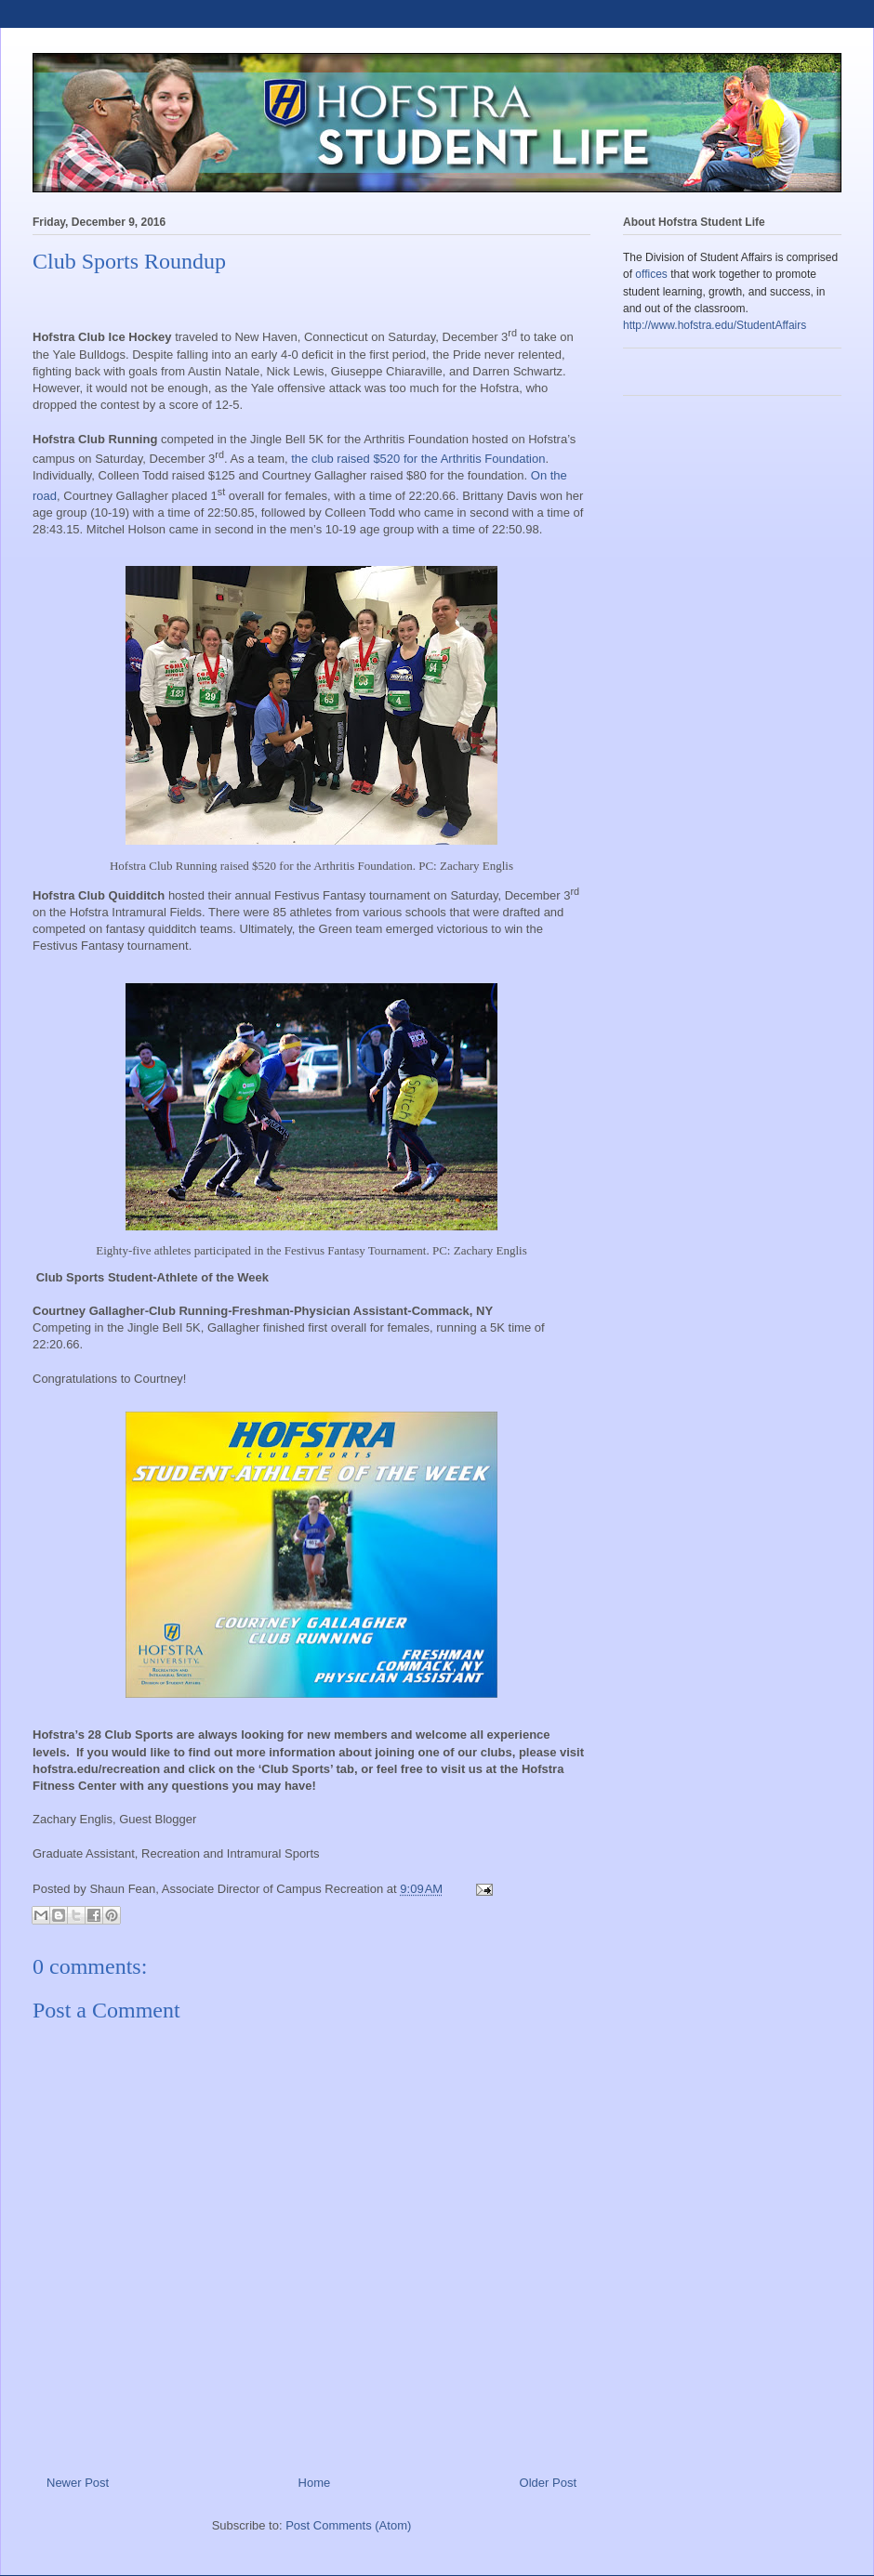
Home (314, 2483)
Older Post (548, 2483)
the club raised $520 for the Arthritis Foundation (418, 459)
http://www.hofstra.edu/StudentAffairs (714, 325)
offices (651, 274)
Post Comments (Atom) (348, 2525)
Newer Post (77, 2483)
